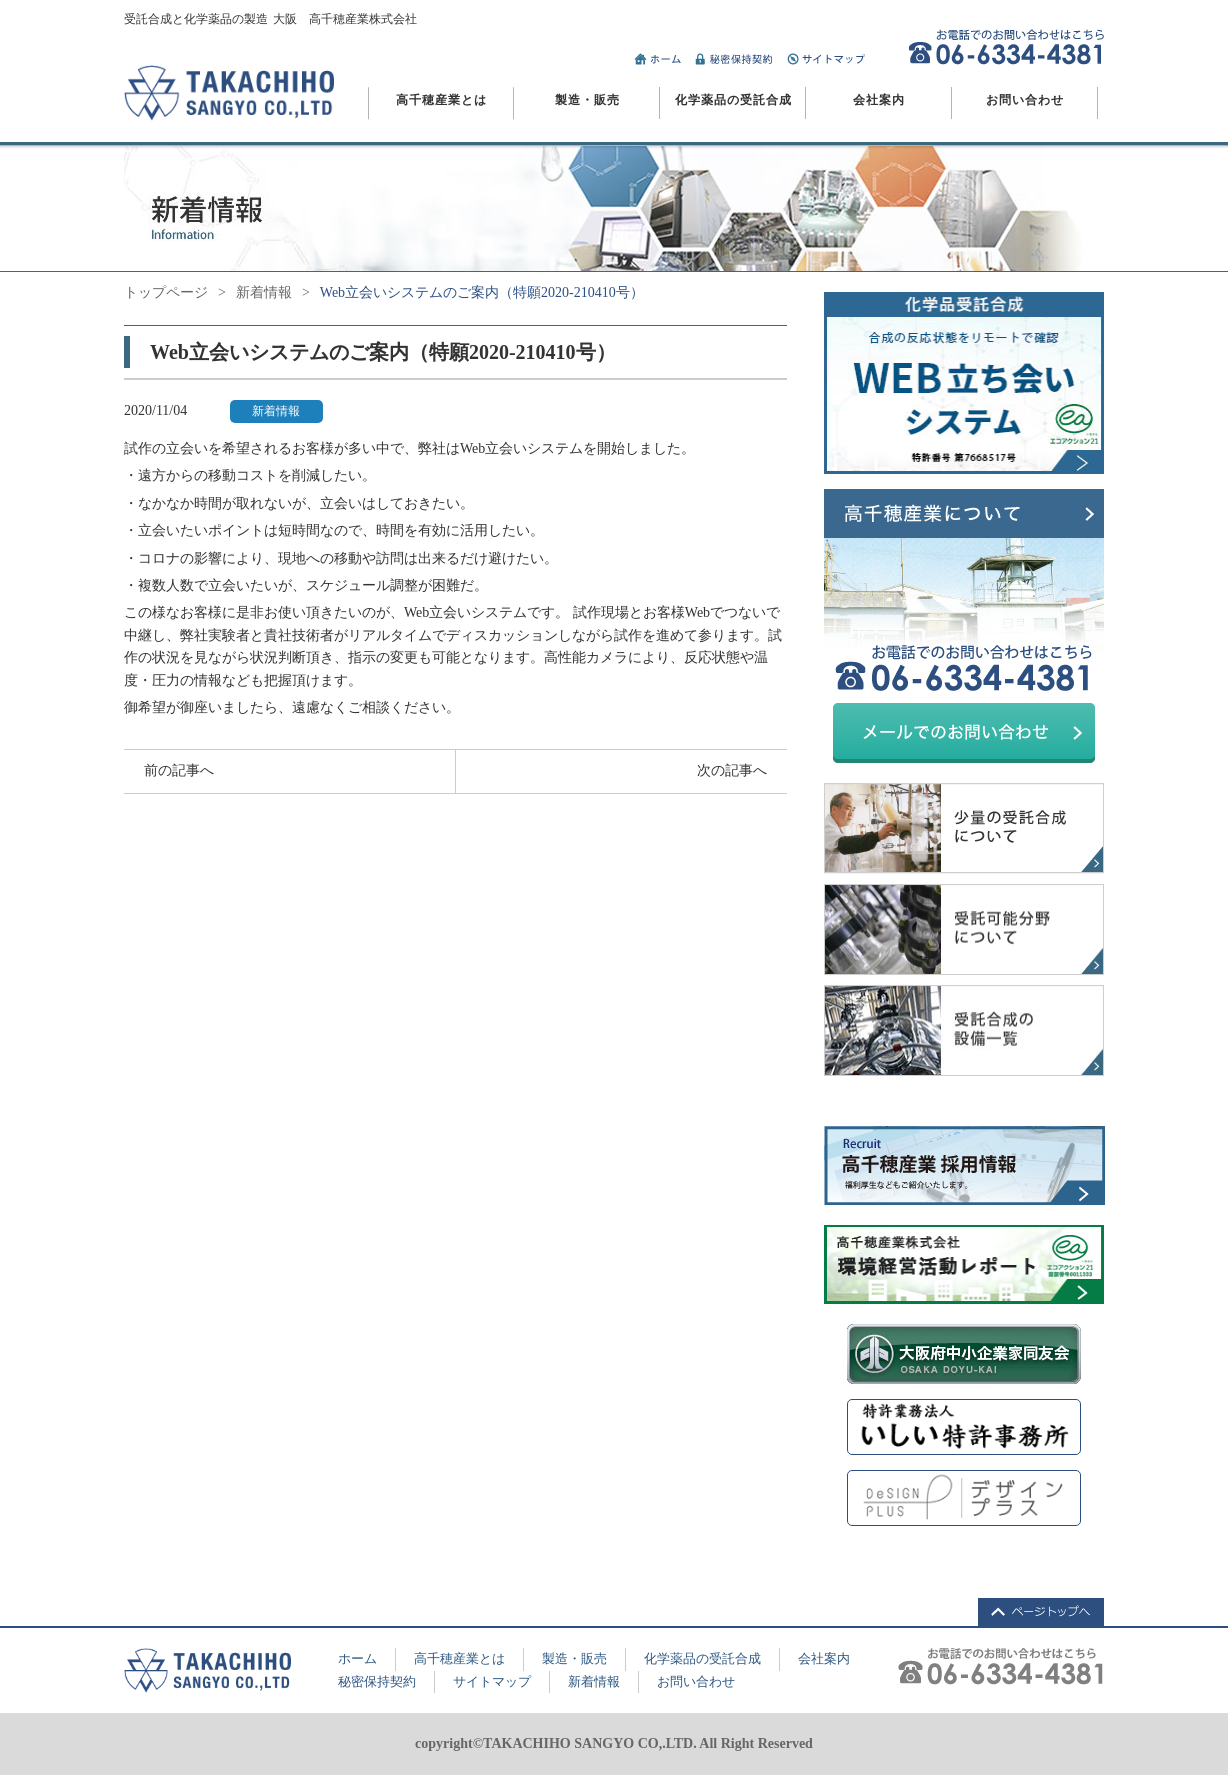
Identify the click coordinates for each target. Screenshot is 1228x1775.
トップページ (166, 292)
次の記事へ (732, 770)
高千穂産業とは (441, 100)
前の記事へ (179, 770)
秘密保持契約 (377, 1681)
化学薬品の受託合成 (733, 100)
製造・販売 (587, 100)
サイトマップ (492, 1681)
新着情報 (264, 292)
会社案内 (879, 100)
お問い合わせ (1025, 100)
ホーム (357, 1658)
